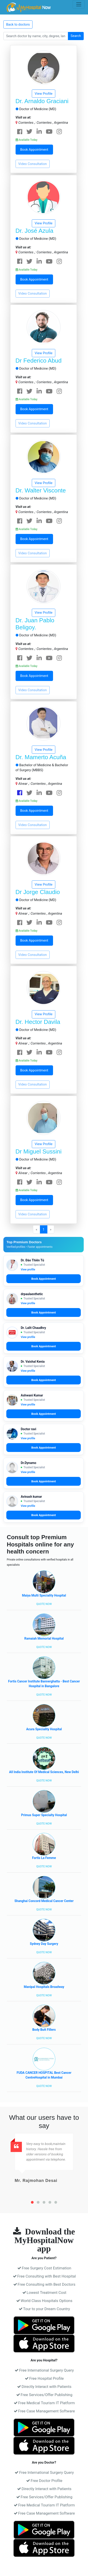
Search (76, 36)
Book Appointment (34, 150)
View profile (28, 1269)
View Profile (44, 94)
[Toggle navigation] (79, 4)
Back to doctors (18, 24)
